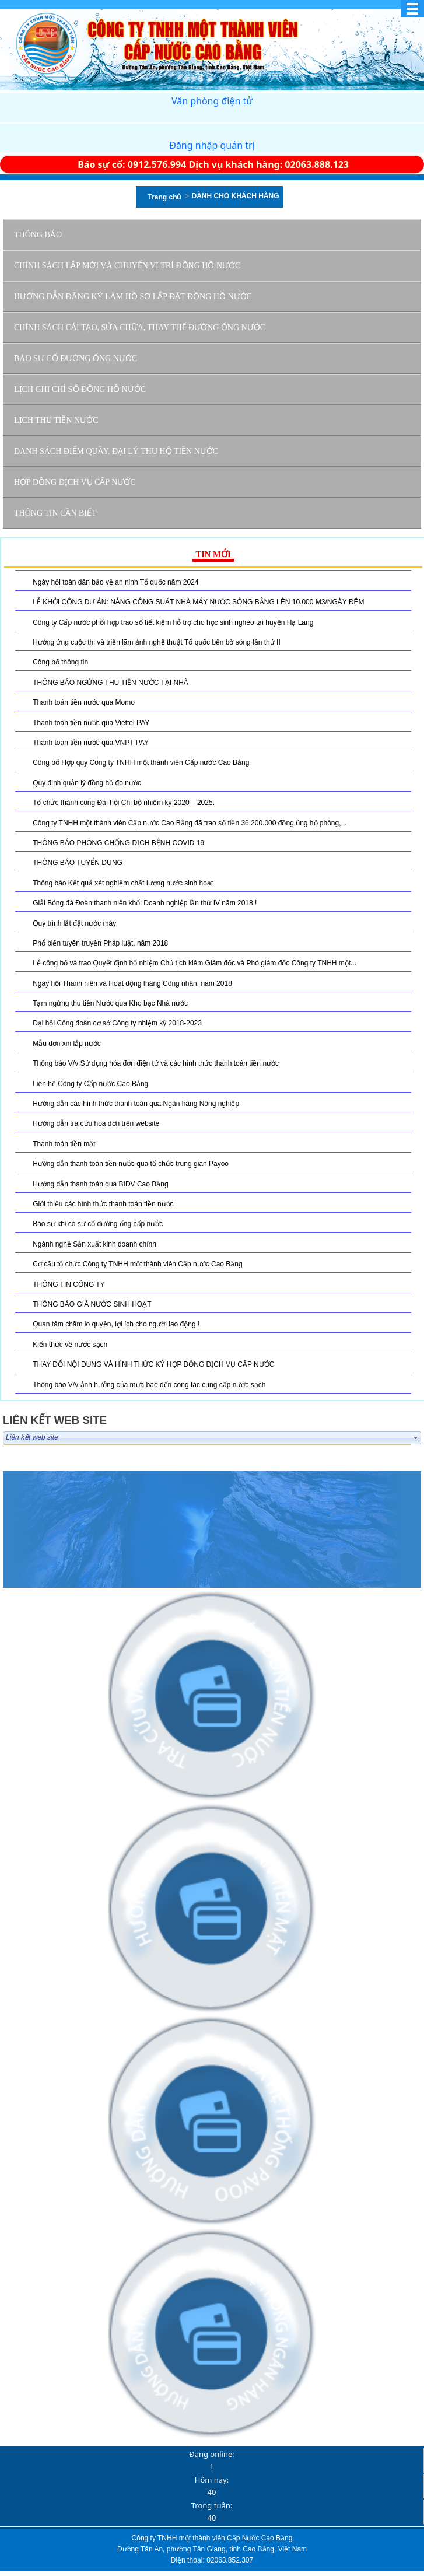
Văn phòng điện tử (212, 100)
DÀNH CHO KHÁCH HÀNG (235, 196)
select (416, 1438)
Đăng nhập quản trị (212, 145)
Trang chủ (164, 197)
